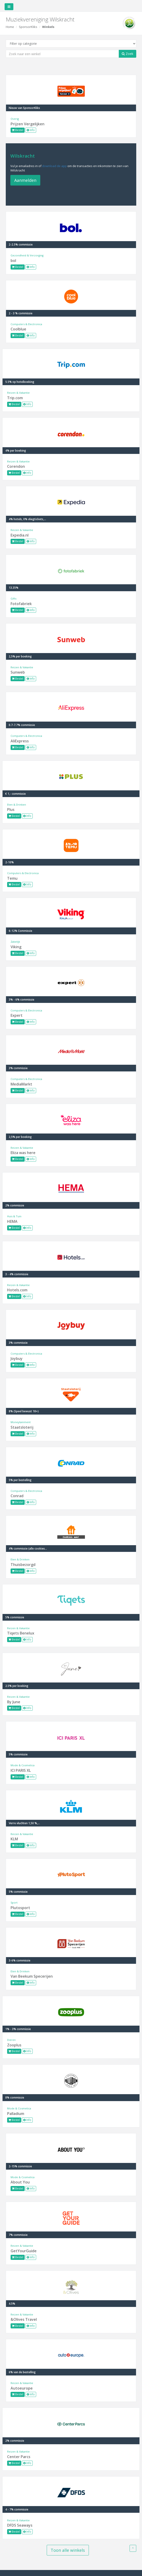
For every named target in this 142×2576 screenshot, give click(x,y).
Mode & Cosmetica (23, 1765)
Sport (14, 1902)
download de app (54, 166)
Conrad (17, 1495)
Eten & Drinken (16, 804)
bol (13, 260)
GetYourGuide (24, 2250)
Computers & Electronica (26, 324)
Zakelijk (15, 941)
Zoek (127, 53)
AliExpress (20, 741)
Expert (17, 1015)
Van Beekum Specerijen (32, 1976)
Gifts (13, 598)
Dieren (11, 2040)
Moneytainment (21, 1422)
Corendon (16, 466)
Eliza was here (23, 1152)
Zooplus (14, 2045)
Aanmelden (25, 180)
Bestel (17, 130)
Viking (16, 946)
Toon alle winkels (68, 2550)
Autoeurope (22, 2388)
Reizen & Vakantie (18, 392)
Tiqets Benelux (20, 1633)
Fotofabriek (21, 603)
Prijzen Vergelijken (27, 123)
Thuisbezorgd (23, 1564)
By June (13, 1701)
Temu (12, 878)
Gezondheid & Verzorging (27, 255)
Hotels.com (17, 1289)
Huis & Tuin (14, 1216)
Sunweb (18, 672)
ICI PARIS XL (21, 1770)
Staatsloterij (22, 1427)
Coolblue (18, 329)
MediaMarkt (21, 1084)
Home (10, 27)
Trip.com (15, 397)
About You (20, 2182)
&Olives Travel (24, 2319)
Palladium (15, 2113)
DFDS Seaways (19, 2525)
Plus (10, 809)
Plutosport (20, 1907)
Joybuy (17, 1358)
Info (31, 130)
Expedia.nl (20, 535)
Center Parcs (18, 2456)
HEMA (12, 1221)
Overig (15, 118)
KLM (14, 1838)
